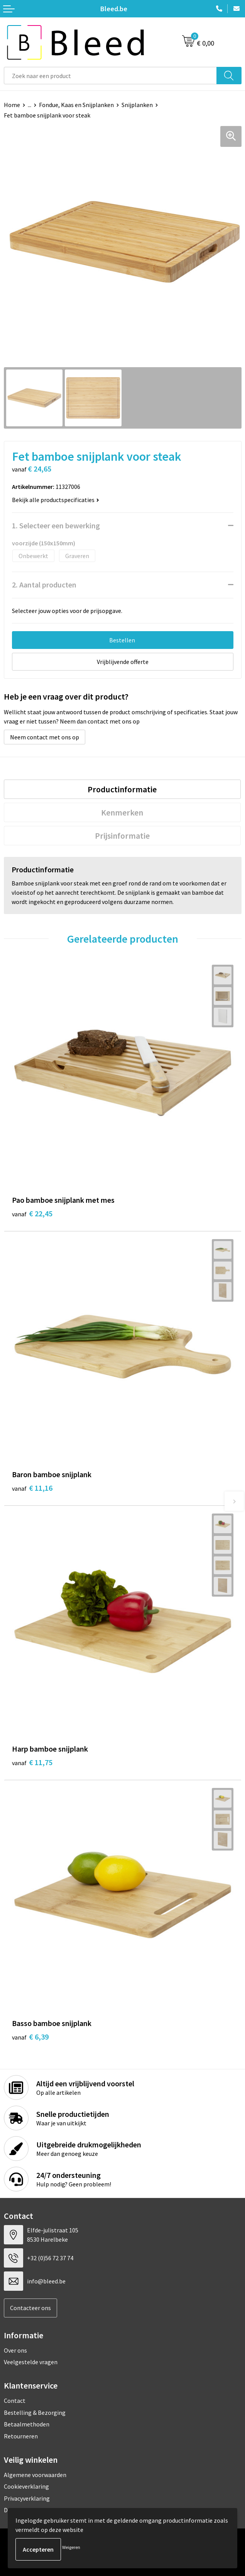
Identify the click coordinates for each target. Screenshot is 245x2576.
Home (12, 105)
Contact (14, 2400)
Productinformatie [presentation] (122, 789)
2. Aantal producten (44, 584)
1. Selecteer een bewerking (56, 525)
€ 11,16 (32, 1488)
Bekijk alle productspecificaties (55, 500)
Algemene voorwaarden (35, 2475)
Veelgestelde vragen (30, 2362)
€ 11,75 (32, 1762)
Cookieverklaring (26, 2486)
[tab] (122, 789)
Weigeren (71, 2547)
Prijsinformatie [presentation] (122, 835)
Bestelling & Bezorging (35, 2412)
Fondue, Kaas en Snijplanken (76, 105)
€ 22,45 (32, 1213)
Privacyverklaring (27, 2498)
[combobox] (110, 75)
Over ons (15, 2350)
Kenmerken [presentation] (122, 812)
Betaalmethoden (26, 2424)
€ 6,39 (30, 2036)
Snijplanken (137, 105)
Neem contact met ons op (44, 737)
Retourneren (21, 2436)
